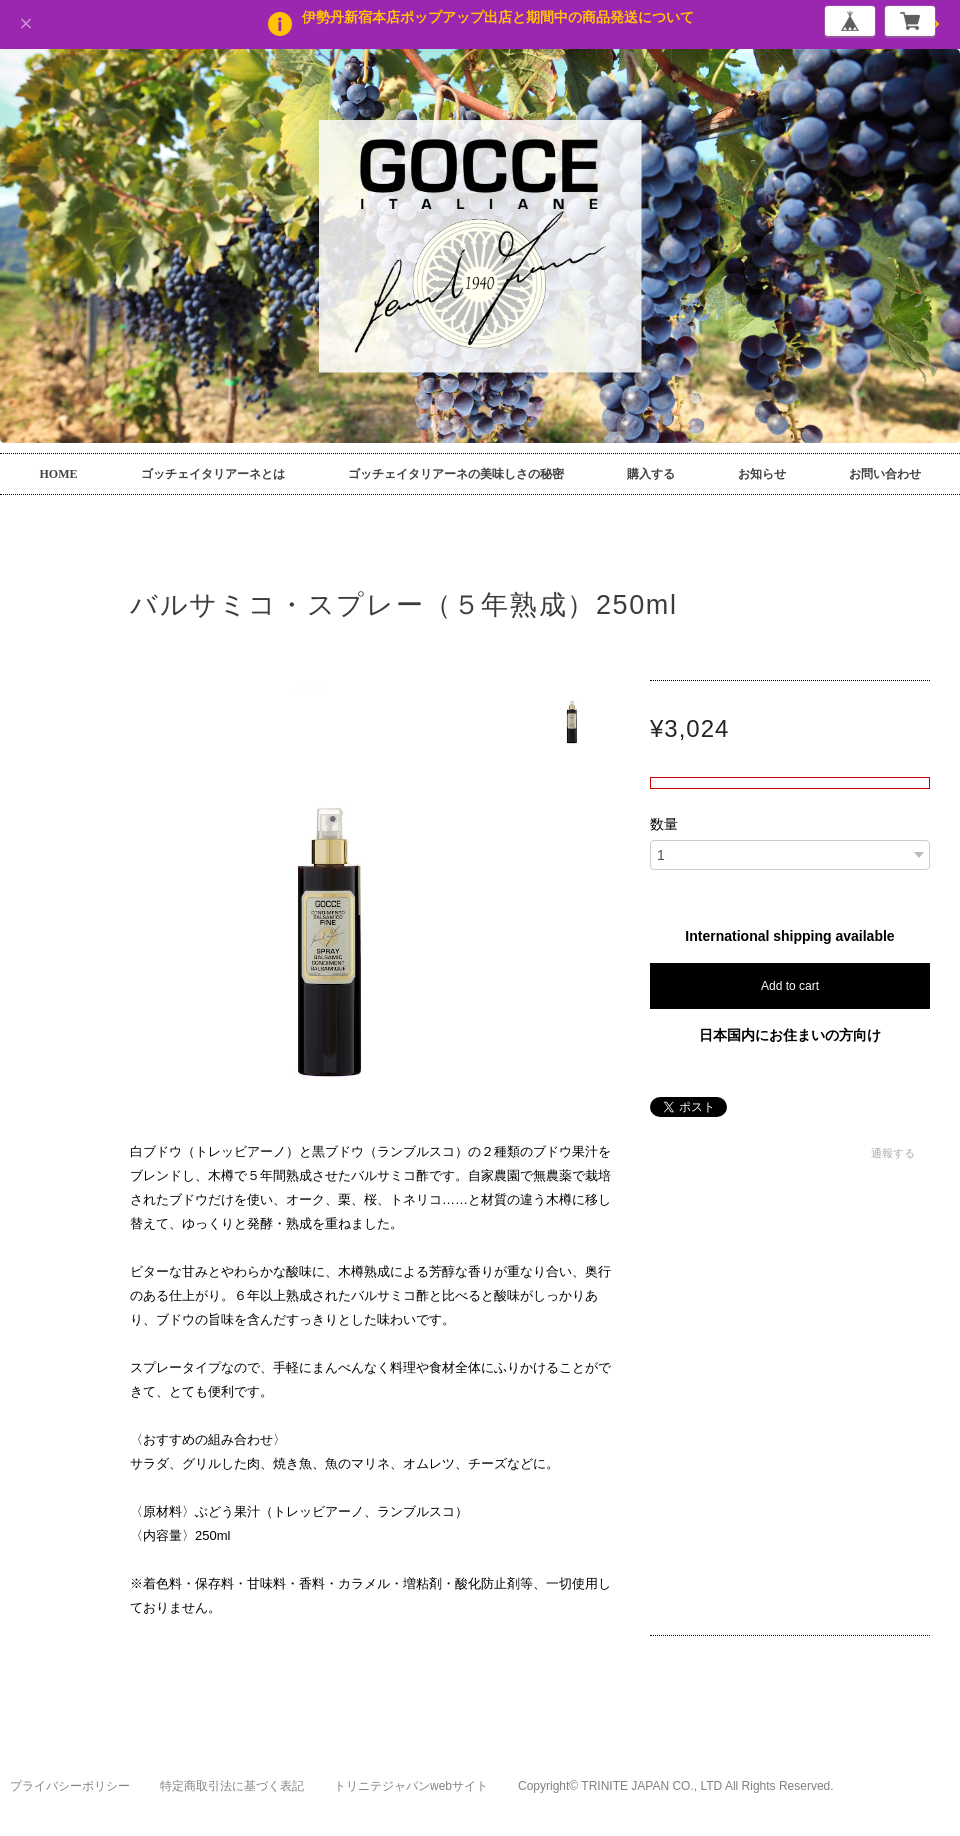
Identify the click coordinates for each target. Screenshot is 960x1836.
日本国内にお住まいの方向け (790, 1035)
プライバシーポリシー (70, 1786)
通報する (893, 1153)
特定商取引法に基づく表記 (232, 1786)
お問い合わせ (885, 474)
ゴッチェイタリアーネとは (213, 474)
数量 (664, 824)
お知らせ (762, 474)
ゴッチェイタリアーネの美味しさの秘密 (456, 474)
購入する (651, 474)
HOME (59, 474)
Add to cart (790, 986)
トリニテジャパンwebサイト (411, 1786)
